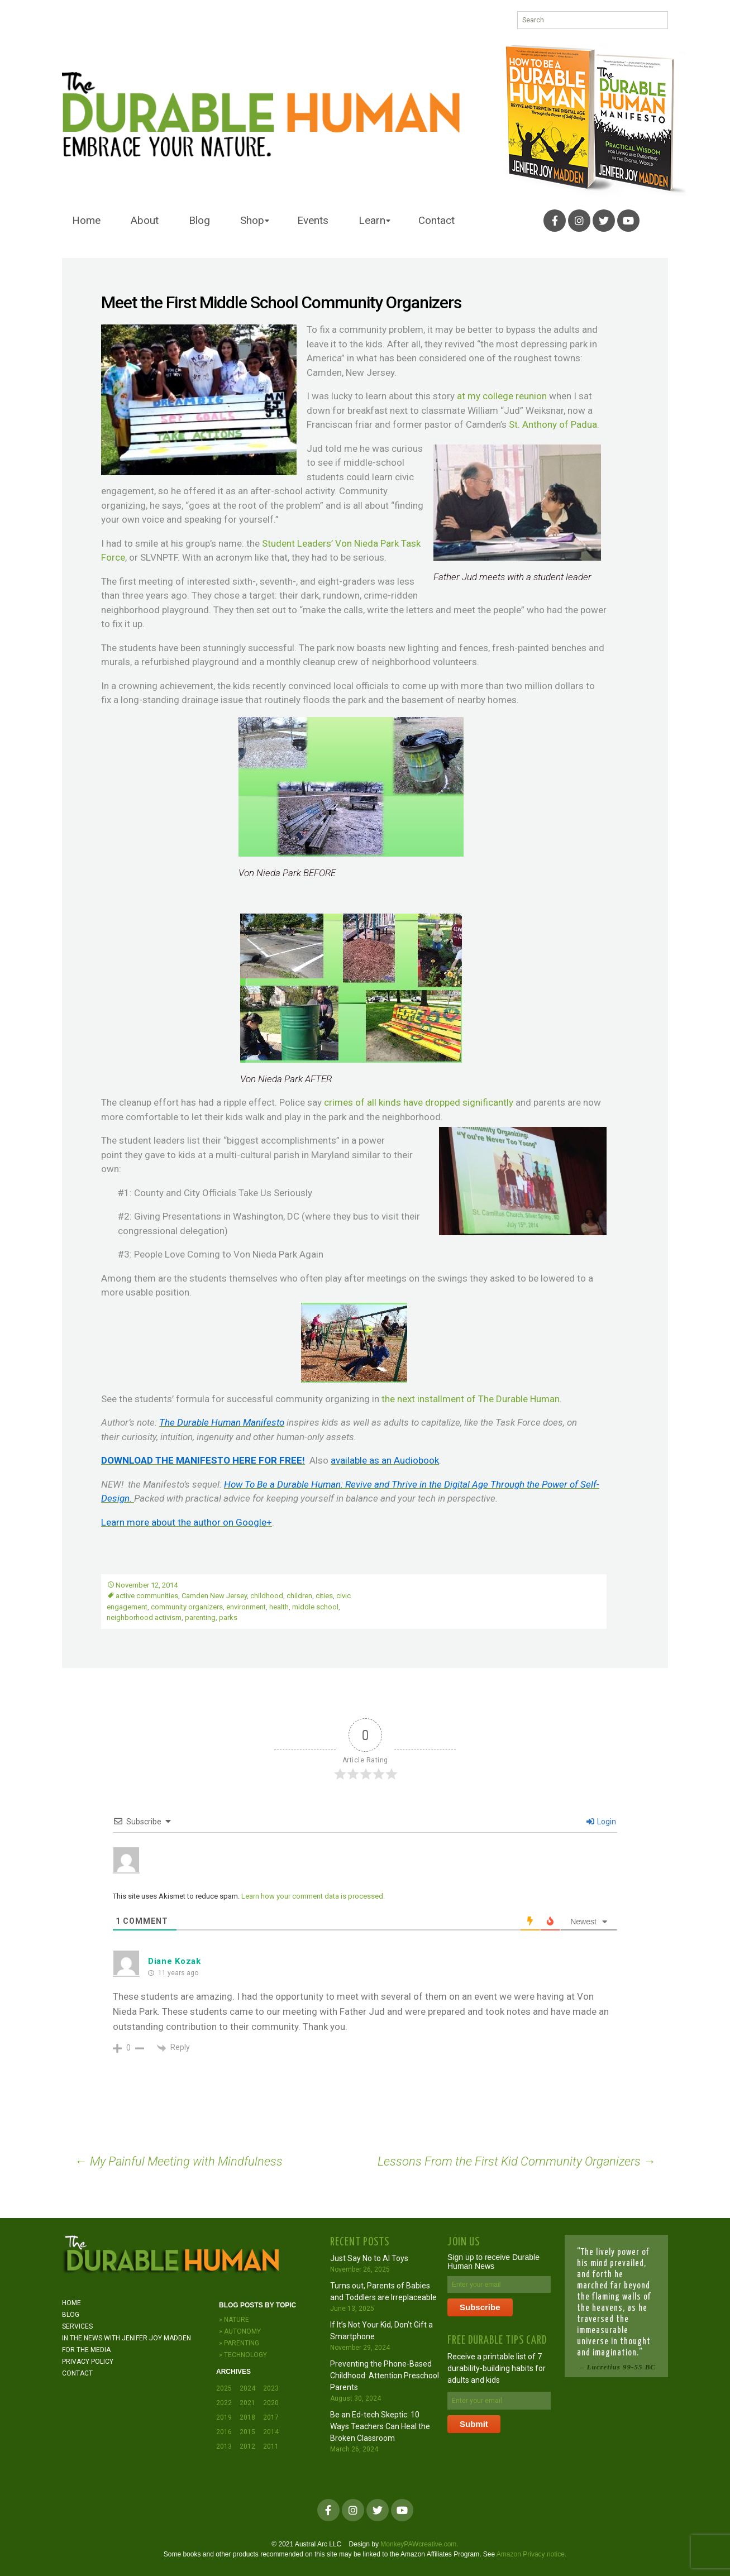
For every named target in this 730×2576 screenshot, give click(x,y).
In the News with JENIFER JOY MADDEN (126, 2338)
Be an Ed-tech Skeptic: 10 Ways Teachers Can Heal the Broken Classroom (380, 2426)
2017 (271, 2417)
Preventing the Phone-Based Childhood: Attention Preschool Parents (384, 2375)
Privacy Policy (87, 2361)
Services (77, 2326)
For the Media (86, 2350)
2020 (271, 2403)
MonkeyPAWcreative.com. (419, 2544)
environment (246, 1607)
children (299, 1596)
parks (228, 1617)
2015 (247, 2432)
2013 (224, 2446)
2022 (224, 2403)
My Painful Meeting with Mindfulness (179, 2161)
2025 (224, 2388)
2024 (247, 2388)
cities (324, 1596)
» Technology (243, 2355)
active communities (147, 1596)
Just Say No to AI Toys (369, 2258)
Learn (372, 220)
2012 (247, 2446)
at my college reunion (502, 396)
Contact (436, 220)
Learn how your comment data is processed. (313, 1896)
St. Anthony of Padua (553, 424)
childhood (266, 1596)
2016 (224, 2432)
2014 (271, 2432)
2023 (271, 2388)
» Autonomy (240, 2331)
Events (312, 220)
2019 (224, 2417)
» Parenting (239, 2343)
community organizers (187, 1607)
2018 (247, 2417)
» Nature (234, 2320)
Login (601, 1821)
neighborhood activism (144, 1617)
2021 (247, 2403)
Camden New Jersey (214, 1596)
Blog (199, 220)
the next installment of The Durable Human (470, 1398)
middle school (315, 1607)
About (145, 220)
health (279, 1607)
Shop (252, 220)
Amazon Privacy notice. (531, 2554)
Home (86, 220)
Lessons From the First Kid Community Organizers (517, 2161)
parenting (200, 1617)
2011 (271, 2446)
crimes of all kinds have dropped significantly (418, 1102)
